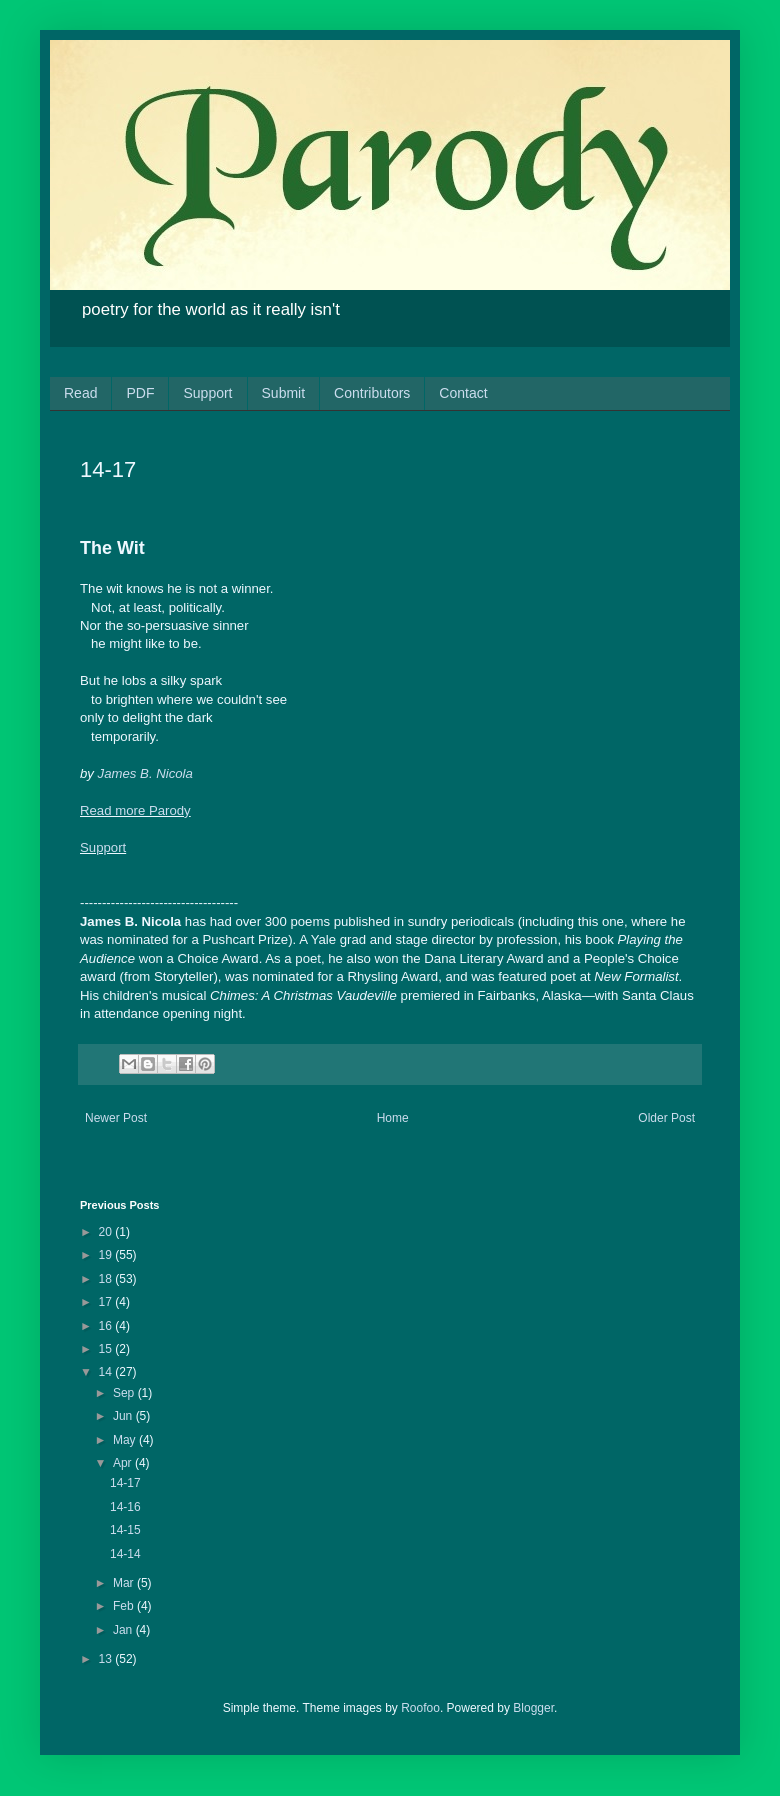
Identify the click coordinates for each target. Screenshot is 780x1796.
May (126, 1440)
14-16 (125, 1507)
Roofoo (420, 1708)
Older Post (666, 1118)
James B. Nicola (145, 773)
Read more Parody (135, 810)
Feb (125, 1606)
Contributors (372, 393)
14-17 (125, 1483)
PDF (140, 393)
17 (107, 1302)
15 (107, 1349)
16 (107, 1326)
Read (80, 393)
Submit (284, 393)
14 (107, 1372)
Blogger (533, 1708)
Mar (125, 1583)
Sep (125, 1393)
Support (207, 393)
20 (107, 1232)
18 (107, 1279)
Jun (124, 1416)
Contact (463, 393)
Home (393, 1118)
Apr (124, 1463)
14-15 (125, 1530)
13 (107, 1659)
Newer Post (116, 1118)
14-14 (125, 1554)
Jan (124, 1630)
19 (107, 1255)
